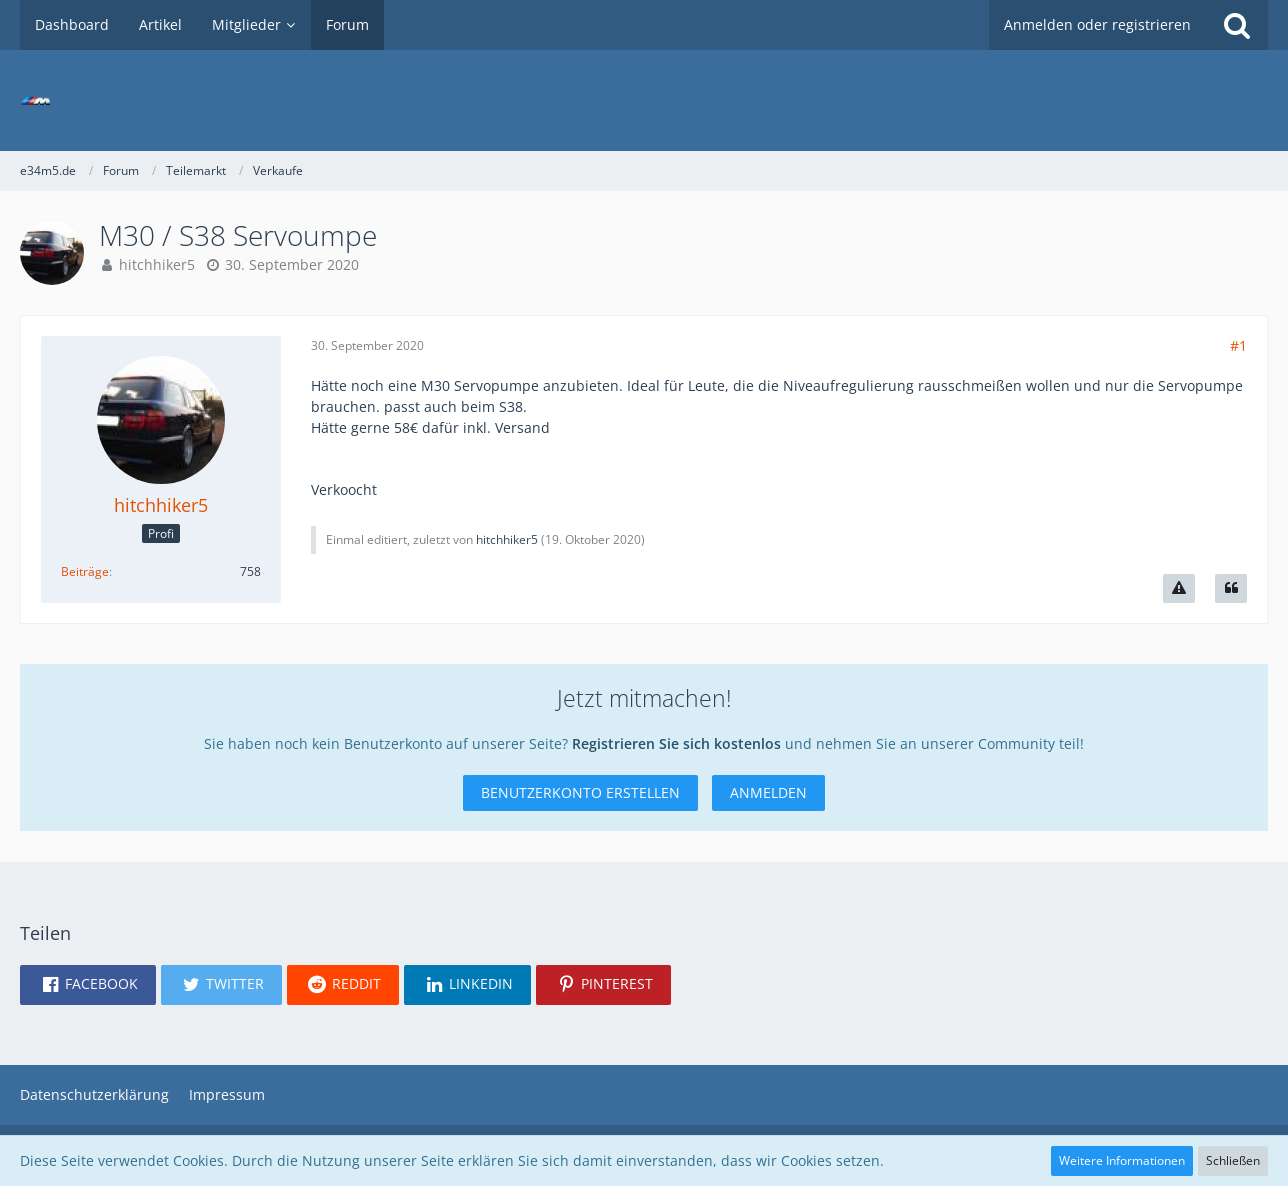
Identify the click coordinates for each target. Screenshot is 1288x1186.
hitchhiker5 (157, 264)
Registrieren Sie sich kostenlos (676, 743)
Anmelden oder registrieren (1097, 24)
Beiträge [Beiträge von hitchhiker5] (85, 571)
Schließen (1233, 1160)
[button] (88, 985)
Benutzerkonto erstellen (580, 792)
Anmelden (768, 792)
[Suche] (1237, 25)
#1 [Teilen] (1238, 345)
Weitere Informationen (1122, 1160)
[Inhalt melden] (1179, 589)
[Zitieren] (1231, 589)
